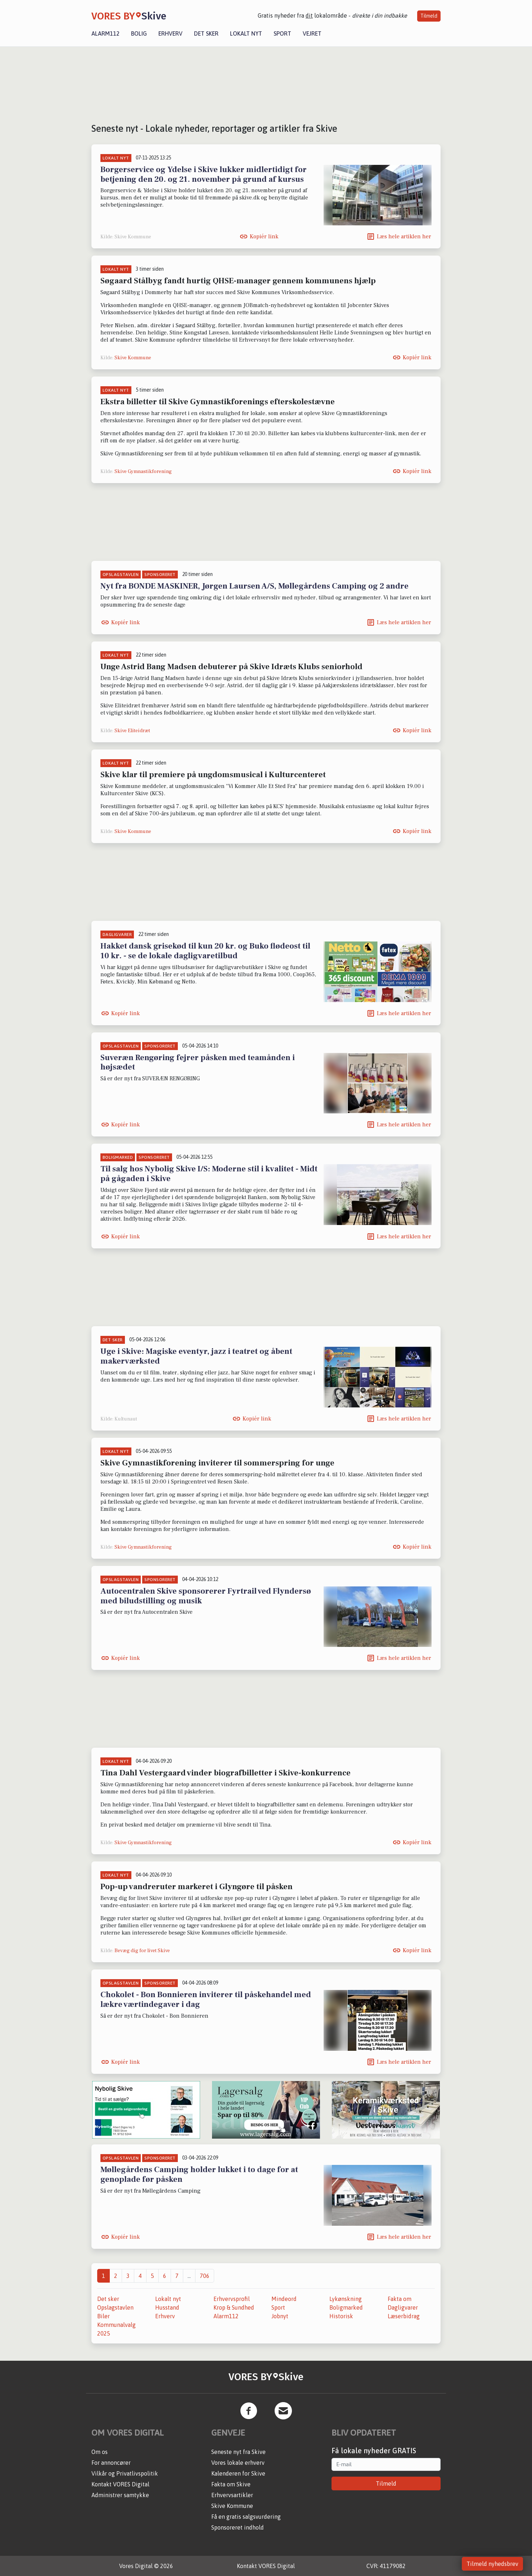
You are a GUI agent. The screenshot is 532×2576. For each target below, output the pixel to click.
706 (204, 2276)
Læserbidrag (404, 2316)
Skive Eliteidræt (132, 731)
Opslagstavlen (115, 2307)
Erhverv (170, 33)
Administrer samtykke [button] (120, 2495)
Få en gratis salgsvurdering (246, 2516)
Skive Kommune (132, 358)
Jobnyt (279, 2316)
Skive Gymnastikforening (143, 471)
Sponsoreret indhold (237, 2527)
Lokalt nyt (246, 33)
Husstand (167, 2307)
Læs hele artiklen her (404, 236)
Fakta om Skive (231, 2484)
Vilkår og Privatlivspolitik (124, 2473)
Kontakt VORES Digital (120, 2484)
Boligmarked (346, 2307)
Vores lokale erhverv (238, 2462)
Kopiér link (264, 236)
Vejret (312, 33)
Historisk (341, 2316)
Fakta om (399, 2299)
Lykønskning (345, 2299)
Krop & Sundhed (233, 2307)
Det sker (206, 33)
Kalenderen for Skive (238, 2473)
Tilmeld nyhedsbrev (492, 2564)
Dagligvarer (403, 2307)
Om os (99, 2452)
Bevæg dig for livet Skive (142, 1950)
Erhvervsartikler (232, 2495)
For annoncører (111, 2462)
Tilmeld (428, 16)
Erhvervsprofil (231, 2299)
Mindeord (284, 2299)
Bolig (139, 33)
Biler (103, 2316)
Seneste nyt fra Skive (238, 2452)
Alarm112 (105, 33)
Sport (282, 33)
